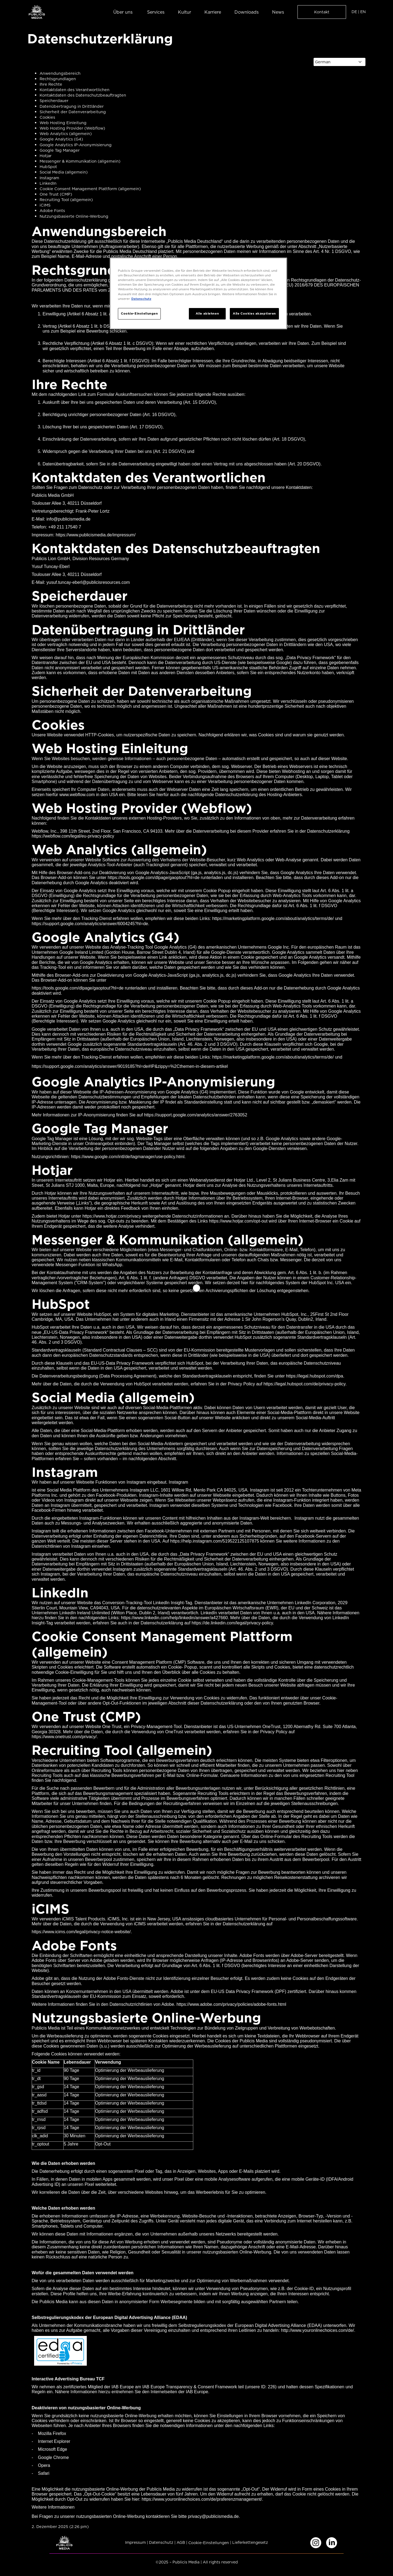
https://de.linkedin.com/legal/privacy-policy (232, 1623)
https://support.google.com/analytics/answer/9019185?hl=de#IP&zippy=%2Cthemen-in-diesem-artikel (130, 1066)
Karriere (212, 12)
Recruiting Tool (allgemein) (66, 199)
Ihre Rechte (51, 84)
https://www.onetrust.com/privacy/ (64, 1736)
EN (363, 11)
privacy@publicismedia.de (213, 2516)
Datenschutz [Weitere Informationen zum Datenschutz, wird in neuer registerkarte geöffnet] (141, 299)
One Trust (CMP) (56, 194)
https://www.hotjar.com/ (104, 1216)
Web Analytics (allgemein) (66, 133)
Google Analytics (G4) (61, 139)
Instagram (49, 178)
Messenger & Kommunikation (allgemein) (80, 161)
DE (354, 11)
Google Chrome (53, 2457)
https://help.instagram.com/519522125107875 (214, 1541)
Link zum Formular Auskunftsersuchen (115, 394)
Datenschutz (161, 2542)
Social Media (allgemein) (64, 172)
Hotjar (46, 156)
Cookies (47, 117)
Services (156, 12)
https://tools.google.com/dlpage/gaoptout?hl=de (78, 988)
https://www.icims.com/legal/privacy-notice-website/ (81, 1931)
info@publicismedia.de (68, 519)
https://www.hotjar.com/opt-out (238, 1221)
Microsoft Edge (52, 2449)
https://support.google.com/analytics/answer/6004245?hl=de (90, 923)
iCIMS (45, 205)
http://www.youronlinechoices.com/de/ (317, 2330)
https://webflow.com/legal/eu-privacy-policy (73, 836)
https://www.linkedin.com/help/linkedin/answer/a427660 (174, 1617)
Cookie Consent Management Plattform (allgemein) (90, 189)
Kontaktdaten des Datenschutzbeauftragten (83, 95)
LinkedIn (48, 183)
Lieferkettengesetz (250, 2542)
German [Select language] (323, 62)
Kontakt (321, 12)
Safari (43, 2473)
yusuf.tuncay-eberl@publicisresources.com (88, 582)
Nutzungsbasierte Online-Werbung (74, 216)
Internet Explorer (54, 2441)
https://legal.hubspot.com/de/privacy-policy (304, 1384)
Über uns (123, 12)
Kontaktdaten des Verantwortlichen (74, 89)
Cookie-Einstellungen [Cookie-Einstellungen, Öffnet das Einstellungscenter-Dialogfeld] (139, 313)
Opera (44, 2465)
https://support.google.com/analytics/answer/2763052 (195, 1115)
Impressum (135, 2542)
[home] (36, 12)
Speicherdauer (54, 100)
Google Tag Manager (60, 150)
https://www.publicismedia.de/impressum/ (96, 535)
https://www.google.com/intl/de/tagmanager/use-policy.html (127, 1156)
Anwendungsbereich (60, 73)
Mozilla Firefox (52, 2433)
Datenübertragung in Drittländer (72, 106)
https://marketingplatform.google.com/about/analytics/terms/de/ (273, 918)
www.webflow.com (77, 794)
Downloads (246, 12)
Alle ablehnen (207, 313)
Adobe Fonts (52, 210)
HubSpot (48, 166)
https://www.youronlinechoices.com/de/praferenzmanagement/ (202, 2499)
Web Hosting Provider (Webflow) (72, 128)
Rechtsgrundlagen (58, 79)
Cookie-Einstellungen (208, 2543)
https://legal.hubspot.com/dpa (314, 1376)
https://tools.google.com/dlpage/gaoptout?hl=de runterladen (165, 877)
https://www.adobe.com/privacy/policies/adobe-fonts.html (231, 2004)
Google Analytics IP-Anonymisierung (76, 145)
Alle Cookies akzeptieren (254, 313)
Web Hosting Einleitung (63, 122)
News (278, 12)
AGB (181, 2542)
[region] (198, 293)
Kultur (184, 12)
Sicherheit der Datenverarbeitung (73, 112)
